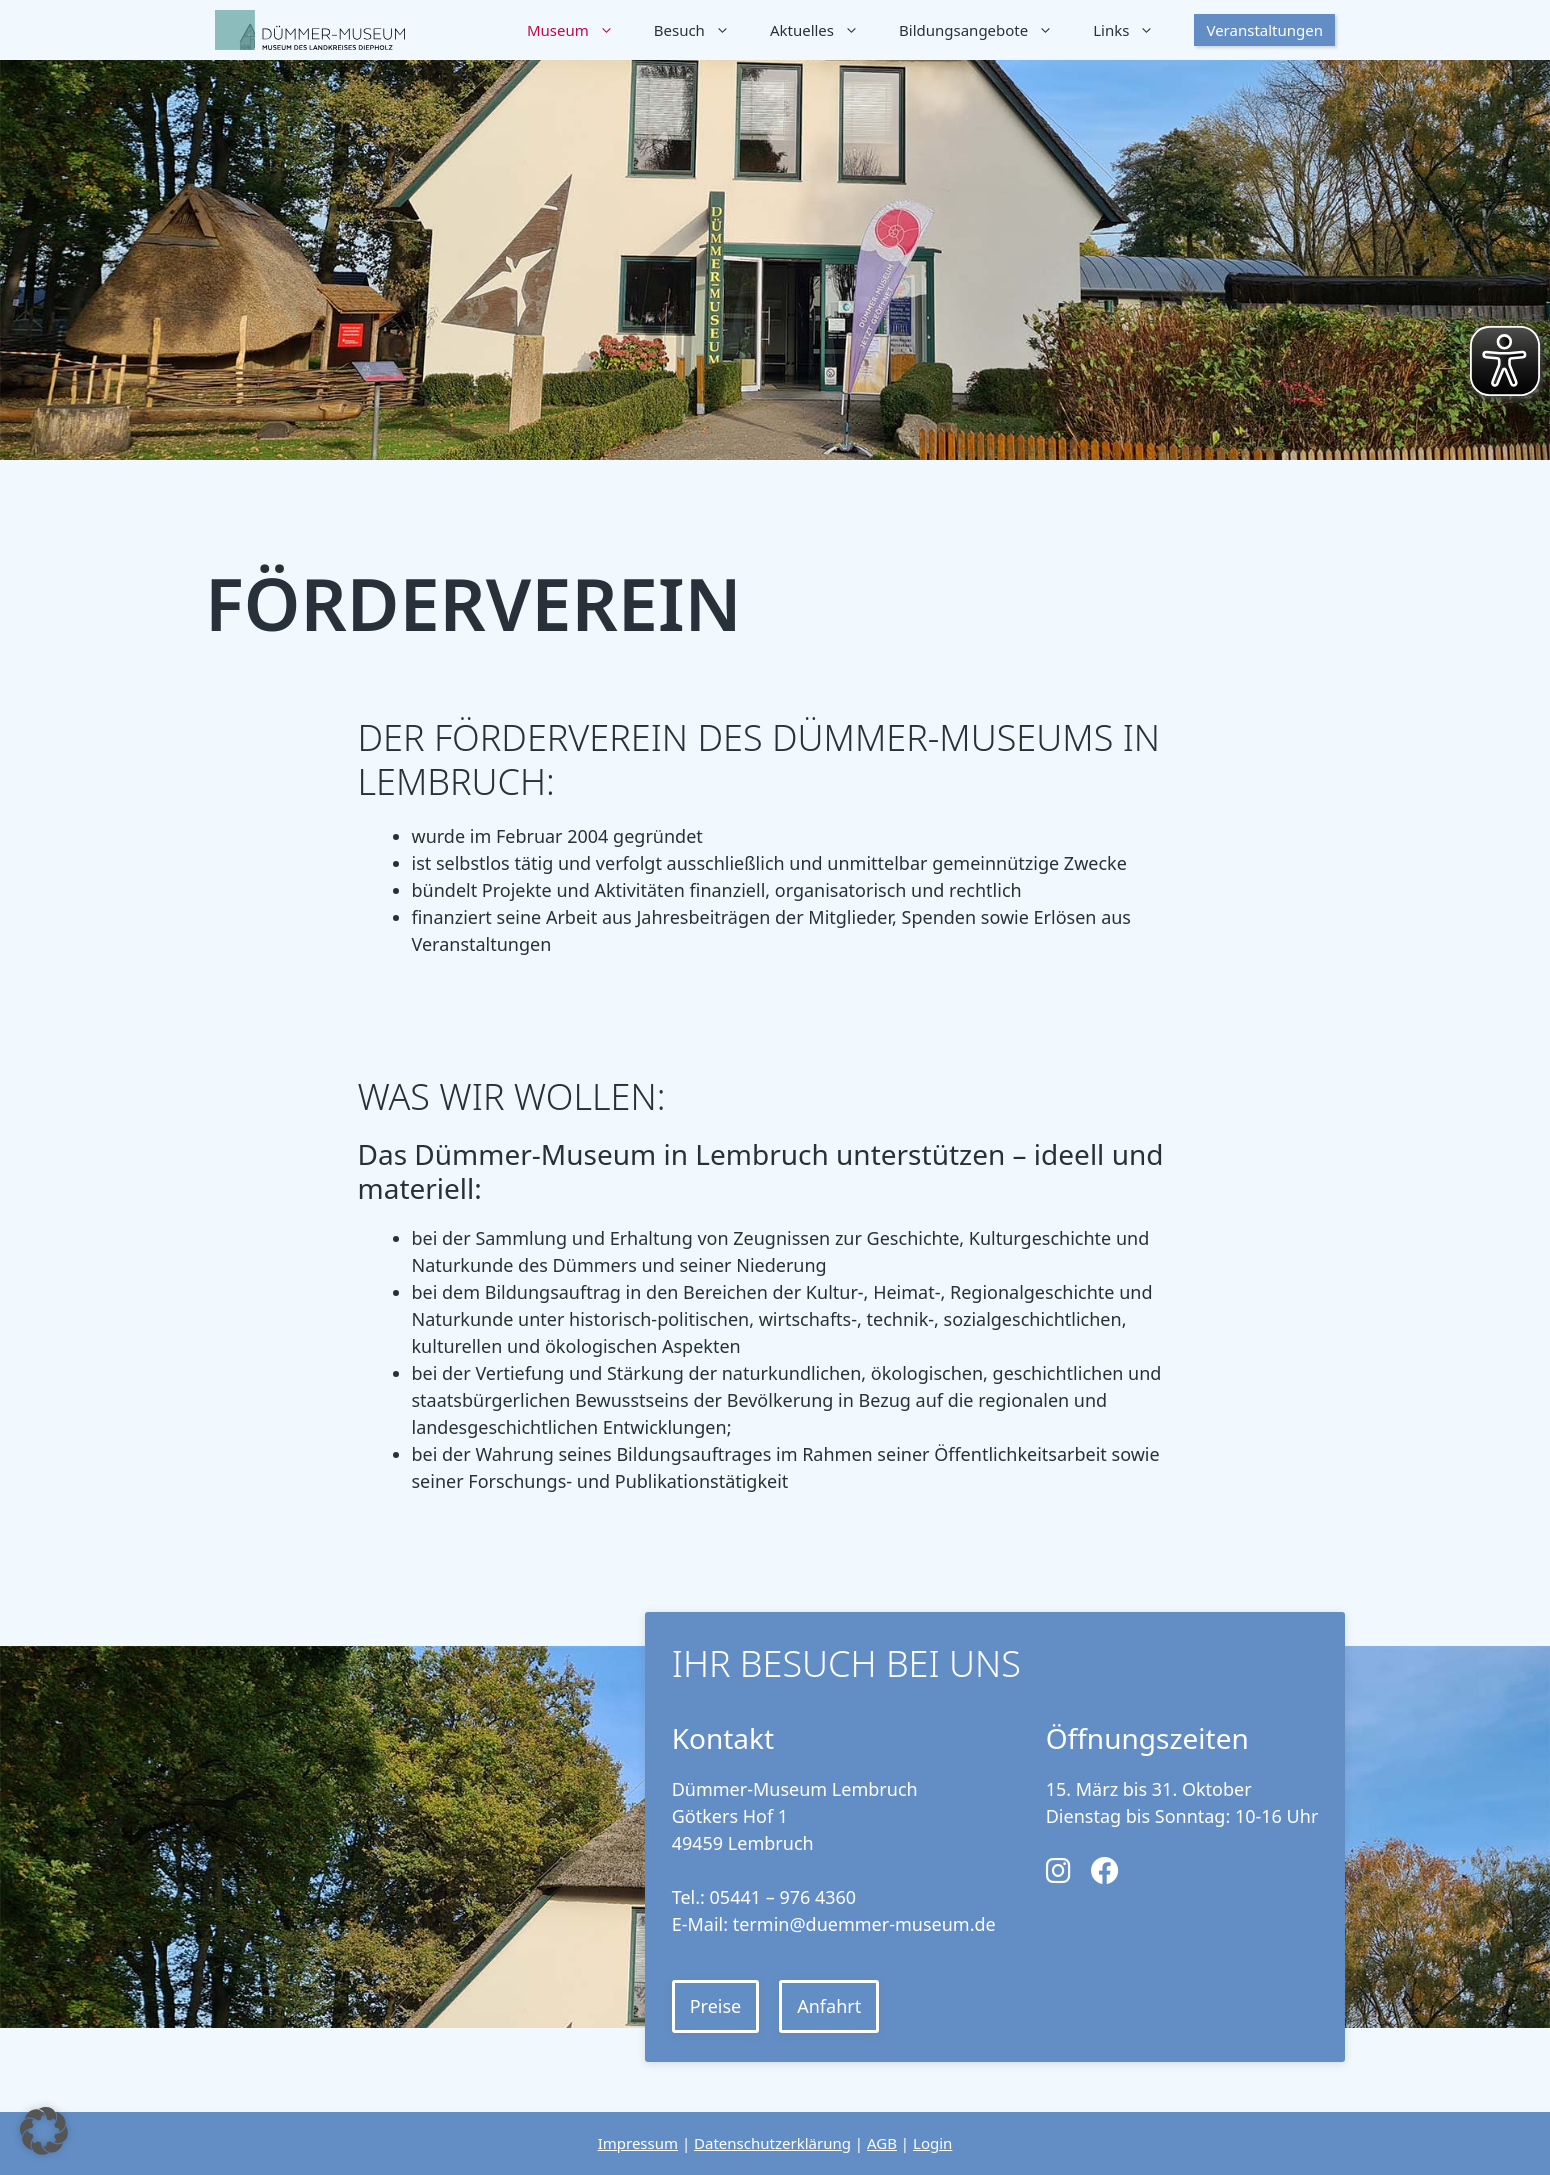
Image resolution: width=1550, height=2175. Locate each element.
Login (932, 2143)
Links (1133, 30)
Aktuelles (824, 30)
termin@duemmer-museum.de (864, 1924)
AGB (882, 2143)
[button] (44, 2131)
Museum (580, 30)
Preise (716, 2006)
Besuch (702, 30)
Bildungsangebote (986, 30)
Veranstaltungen (1264, 30)
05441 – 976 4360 (783, 1897)
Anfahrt (829, 2006)
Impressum (638, 2143)
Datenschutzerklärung (772, 2143)
